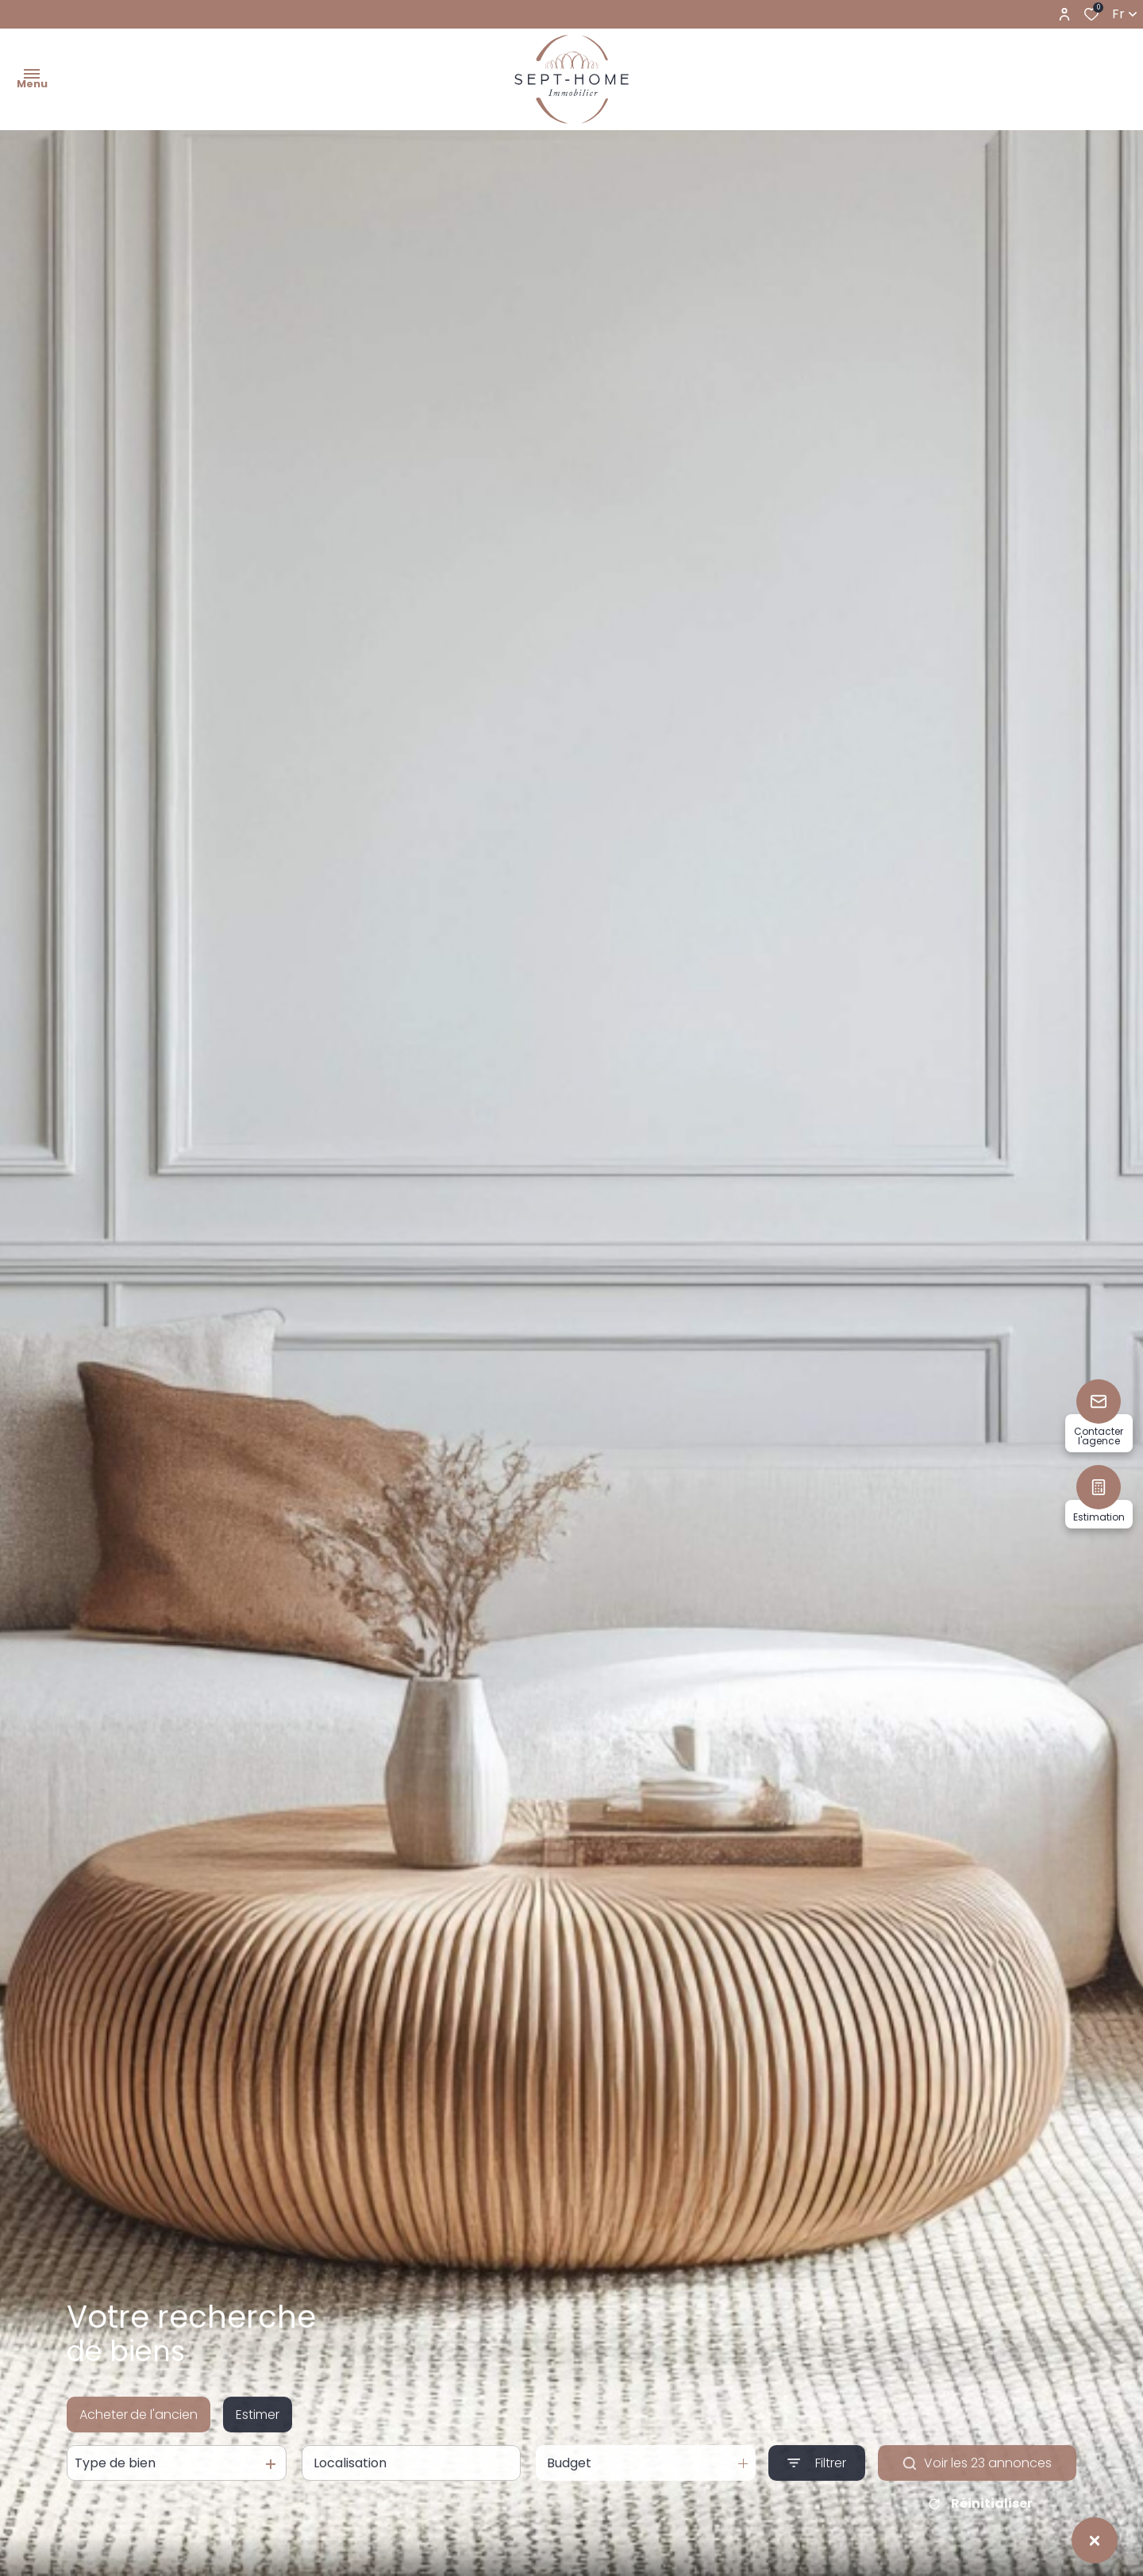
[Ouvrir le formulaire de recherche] (816, 2479)
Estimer (257, 2429)
